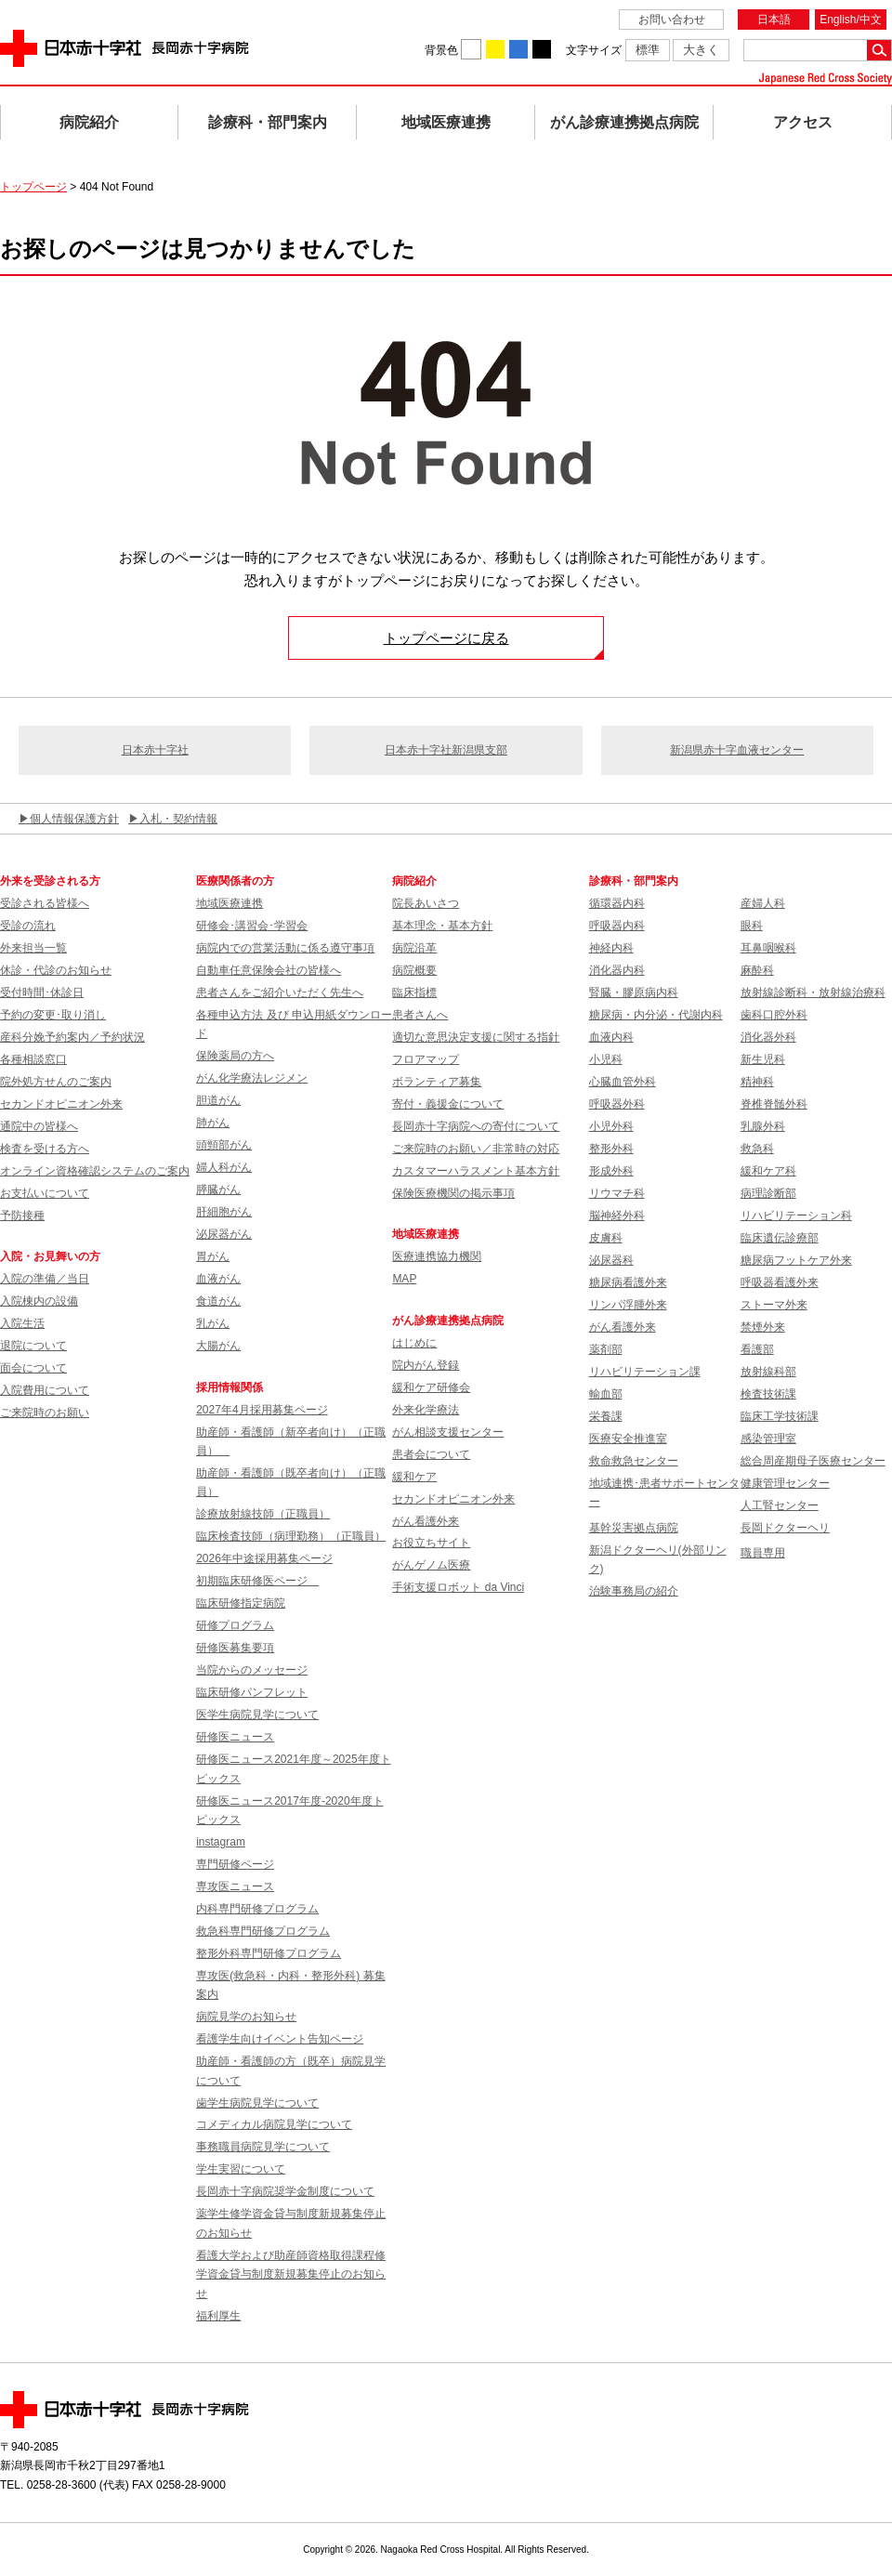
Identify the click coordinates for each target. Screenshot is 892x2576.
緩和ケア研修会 (431, 1387)
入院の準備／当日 (44, 1278)
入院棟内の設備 (39, 1301)
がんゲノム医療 (431, 1564)
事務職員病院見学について (263, 2146)
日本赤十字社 (155, 749)
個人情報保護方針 (74, 818)
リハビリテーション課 (645, 1371)
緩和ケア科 (768, 1170)
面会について (33, 1367)
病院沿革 (414, 947)
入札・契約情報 (178, 818)
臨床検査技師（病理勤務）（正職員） (291, 1536)
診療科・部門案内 (267, 122)
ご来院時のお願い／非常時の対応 (475, 1148)
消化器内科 (617, 970)
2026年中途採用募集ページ (264, 1558)
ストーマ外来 (774, 1304)
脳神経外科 (617, 1215)
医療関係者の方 (235, 880)
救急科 (757, 1148)
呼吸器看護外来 (780, 1282)
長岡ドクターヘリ (785, 1527)
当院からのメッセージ (252, 1669)
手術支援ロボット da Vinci (458, 1587)
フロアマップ (425, 1059)
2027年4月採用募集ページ (261, 1409)
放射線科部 (768, 1371)
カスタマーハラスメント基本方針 (475, 1170)
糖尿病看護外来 (628, 1282)
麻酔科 (757, 970)
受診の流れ (28, 925)
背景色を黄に (495, 49)
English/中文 (851, 19)
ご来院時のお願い (44, 1412)
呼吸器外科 (617, 1104)
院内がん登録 (425, 1365)
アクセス (803, 122)
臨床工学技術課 (780, 1416)
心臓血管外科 (622, 1081)
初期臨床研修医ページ (257, 1580)
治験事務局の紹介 (633, 1590)
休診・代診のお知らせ (56, 970)
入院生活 (22, 1323)
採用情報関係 (235, 1387)
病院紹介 (89, 122)
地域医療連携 (446, 122)
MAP (404, 1278)
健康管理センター (785, 1483)
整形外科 (611, 1148)
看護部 (757, 1349)
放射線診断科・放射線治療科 (813, 992)
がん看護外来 (425, 1521)
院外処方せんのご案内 (56, 1081)
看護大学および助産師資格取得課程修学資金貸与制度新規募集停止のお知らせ (291, 2274)
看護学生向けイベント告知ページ (279, 2038)
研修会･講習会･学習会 (252, 925)
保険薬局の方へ (235, 1055)
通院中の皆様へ (39, 1126)
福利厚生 (218, 2315)
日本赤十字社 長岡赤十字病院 (124, 48)
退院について (33, 1345)
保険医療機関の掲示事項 (453, 1193)
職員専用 (763, 1552)
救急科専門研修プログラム (263, 1931)
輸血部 (606, 1393)
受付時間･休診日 (42, 992)
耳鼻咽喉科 (768, 947)
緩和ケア (414, 1476)
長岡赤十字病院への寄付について (475, 1126)
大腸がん (218, 1345)
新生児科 (763, 1059)
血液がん (218, 1278)
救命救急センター (633, 1460)
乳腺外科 (763, 1126)
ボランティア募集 (436, 1081)
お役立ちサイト (431, 1542)
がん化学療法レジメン (252, 1077)
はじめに (414, 1342)
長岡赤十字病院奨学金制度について (285, 2191)
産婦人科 (763, 903)
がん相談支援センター (448, 1432)
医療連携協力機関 (436, 1256)
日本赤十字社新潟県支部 (446, 749)
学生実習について (240, 2168)
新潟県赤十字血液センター (737, 749)
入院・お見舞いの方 (50, 1256)
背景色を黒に (541, 49)
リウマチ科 (617, 1193)
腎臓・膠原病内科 (633, 992)
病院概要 (414, 970)
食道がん (218, 1301)
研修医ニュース (235, 1736)
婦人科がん (224, 1167)
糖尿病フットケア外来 (796, 1260)
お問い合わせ (671, 19)
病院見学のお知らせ (246, 2016)
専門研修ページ (235, 1864)
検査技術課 (768, 1393)
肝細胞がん (224, 1211)
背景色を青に (518, 49)
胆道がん (218, 1100)
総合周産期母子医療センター (813, 1460)
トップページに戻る (446, 638)
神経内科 (611, 947)
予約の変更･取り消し (53, 1014)
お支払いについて (44, 1193)
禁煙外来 (763, 1327)
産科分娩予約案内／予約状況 (72, 1037)
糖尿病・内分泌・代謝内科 (656, 1014)
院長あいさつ (425, 903)
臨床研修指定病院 (240, 1603)
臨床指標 (414, 992)
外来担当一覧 (33, 947)
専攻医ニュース (235, 1886)
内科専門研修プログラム (257, 1908)
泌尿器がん (224, 1234)
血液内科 (611, 1037)
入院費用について (44, 1390)
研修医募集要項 (235, 1647)
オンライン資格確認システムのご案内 (95, 1170)
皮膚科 (606, 1237)
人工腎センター (780, 1505)
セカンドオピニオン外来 (61, 1104)
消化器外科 (768, 1037)
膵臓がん (218, 1189)
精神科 (757, 1081)
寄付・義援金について (448, 1104)
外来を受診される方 (50, 880)
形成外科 (611, 1170)
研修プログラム (235, 1625)
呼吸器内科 (617, 925)
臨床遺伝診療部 (780, 1237)
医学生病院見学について (257, 1714)
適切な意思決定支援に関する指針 (475, 1037)
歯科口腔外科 (774, 1014)
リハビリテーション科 (796, 1215)
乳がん (213, 1323)
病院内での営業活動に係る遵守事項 (285, 947)
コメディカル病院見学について (274, 2124)
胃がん (213, 1256)
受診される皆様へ (44, 903)
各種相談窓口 (33, 1059)
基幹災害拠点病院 (633, 1527)
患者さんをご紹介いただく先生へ (279, 992)
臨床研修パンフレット (252, 1692)
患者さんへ (420, 1014)
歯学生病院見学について (257, 2102)
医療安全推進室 (628, 1438)
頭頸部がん (224, 1144)
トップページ (33, 186)
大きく (701, 50)
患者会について (431, 1454)
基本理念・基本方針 (442, 925)
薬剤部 (606, 1349)
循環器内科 (617, 903)
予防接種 (22, 1215)
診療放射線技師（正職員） (263, 1513)
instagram (220, 1841)
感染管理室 (768, 1438)
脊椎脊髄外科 (774, 1104)
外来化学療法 (425, 1409)
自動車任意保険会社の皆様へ (268, 970)
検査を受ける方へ (44, 1148)
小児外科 (611, 1126)
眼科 (752, 925)
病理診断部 (768, 1193)
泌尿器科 (611, 1260)
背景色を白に (471, 49)
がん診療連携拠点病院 (624, 122)
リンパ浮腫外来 (628, 1304)
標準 (648, 50)
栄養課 (606, 1416)
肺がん (213, 1122)
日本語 (774, 19)
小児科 (606, 1059)
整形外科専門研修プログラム (268, 1953)
